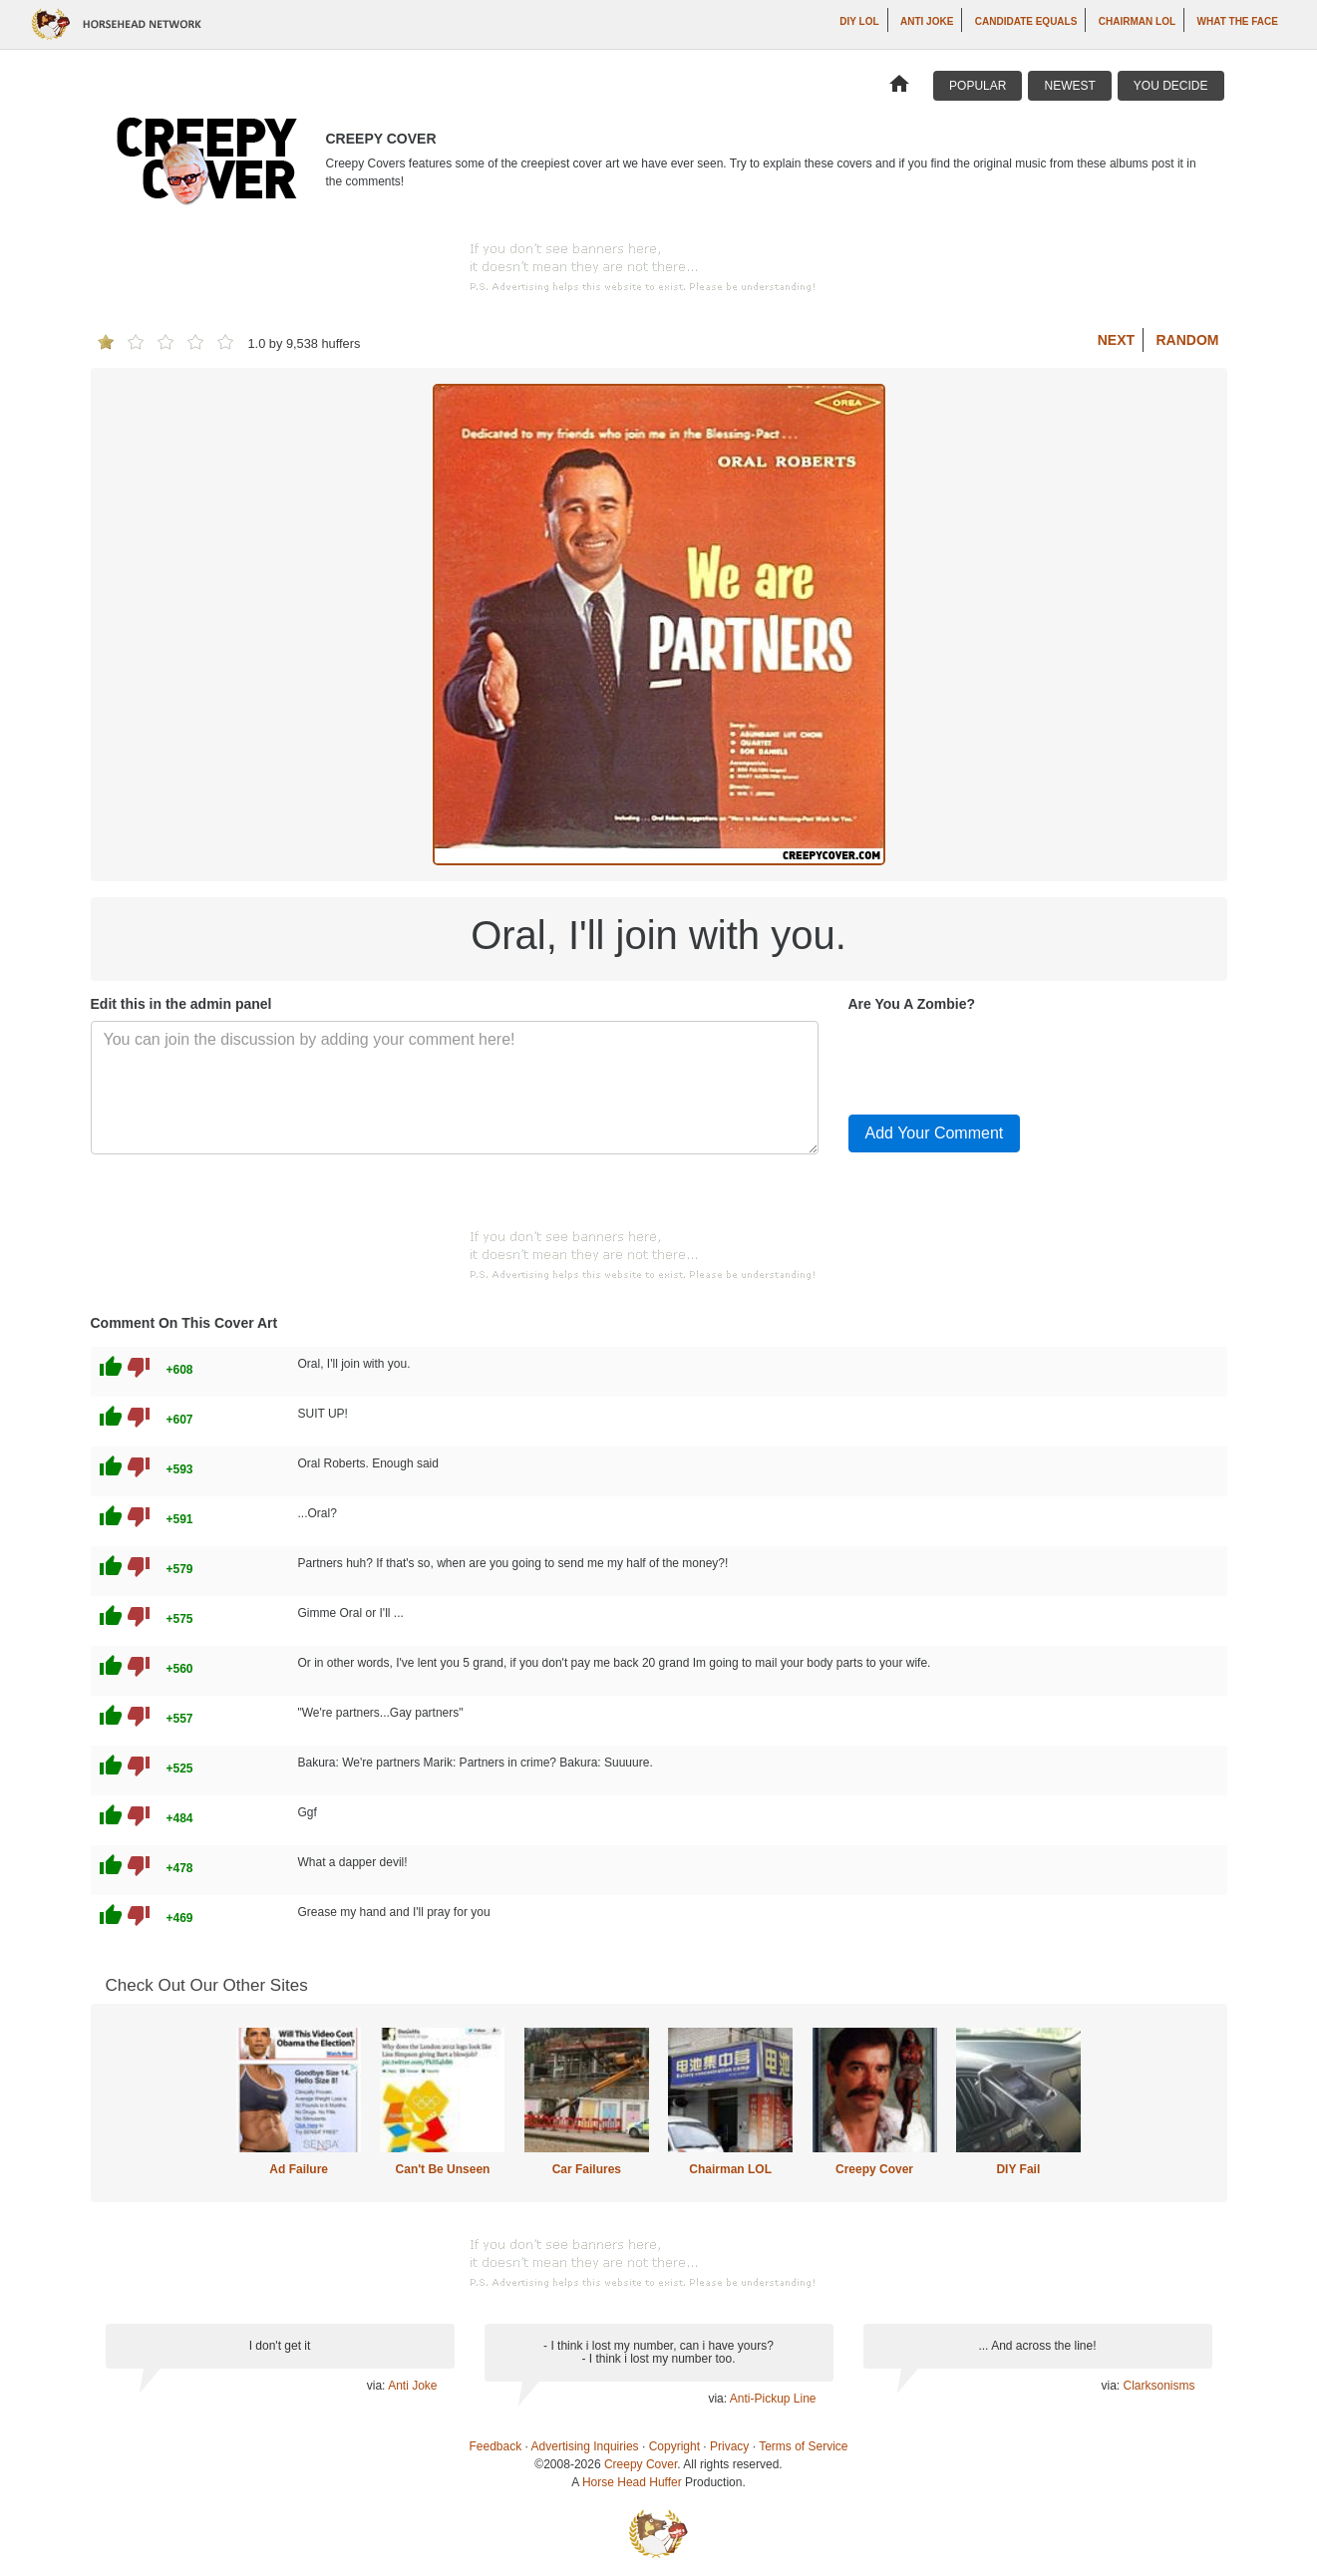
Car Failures (586, 2169)
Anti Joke (926, 21)
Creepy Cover (874, 2169)
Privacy (729, 2446)
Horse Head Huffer (632, 2482)
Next (1116, 340)
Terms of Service (803, 2446)
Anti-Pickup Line (773, 2399)
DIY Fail (1018, 2169)
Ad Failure (298, 2169)
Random (1187, 340)
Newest (1069, 86)
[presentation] (1000, 1060)
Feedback (496, 2446)
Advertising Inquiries (585, 2446)
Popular (977, 86)
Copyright (674, 2446)
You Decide (1171, 86)
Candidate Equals (1026, 21)
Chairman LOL (1137, 21)
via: (377, 2386)
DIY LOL (858, 21)
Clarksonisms (1158, 2386)
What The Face (1237, 21)
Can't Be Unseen (443, 2169)
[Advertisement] (658, 267)
